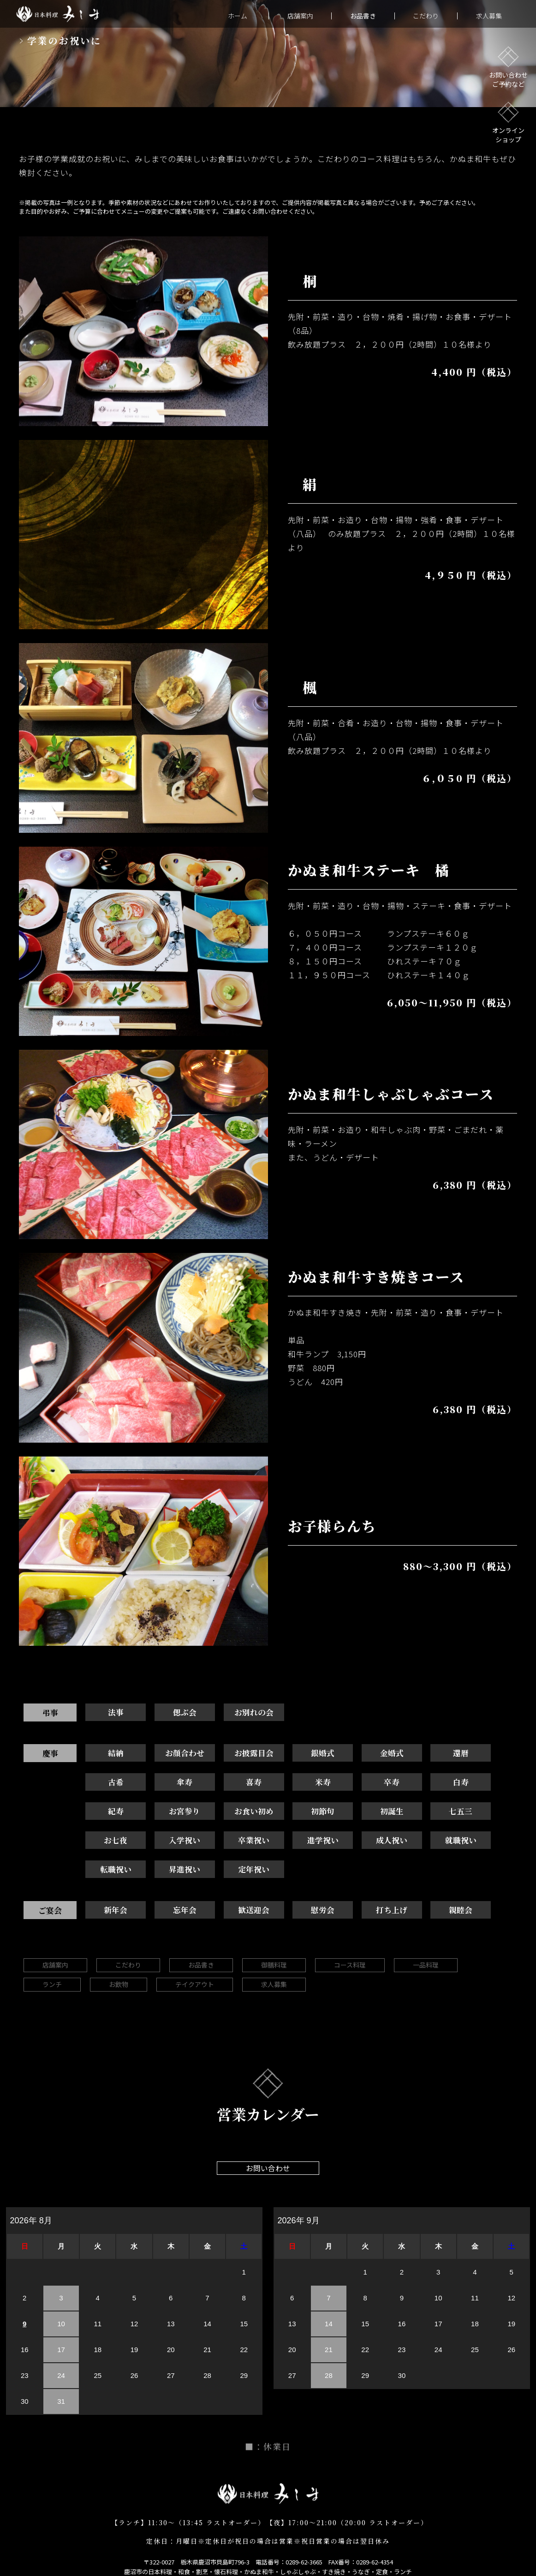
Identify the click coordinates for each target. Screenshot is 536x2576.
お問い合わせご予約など (508, 67)
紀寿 (424, 1783)
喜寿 (175, 1783)
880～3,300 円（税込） (460, 1566)
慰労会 (299, 1883)
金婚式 (361, 1753)
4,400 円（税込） (474, 372)
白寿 (361, 1783)
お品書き (201, 1938)
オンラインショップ (508, 123)
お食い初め (112, 1812)
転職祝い (299, 1842)
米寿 (237, 1783)
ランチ (52, 1957)
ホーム (237, 15)
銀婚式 (299, 1753)
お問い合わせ (268, 2142)
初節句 (174, 1812)
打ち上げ (361, 1883)
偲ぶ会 (174, 1712)
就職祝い (237, 1842)
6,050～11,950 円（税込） (452, 1002)
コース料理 (350, 1938)
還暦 (424, 1753)
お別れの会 (236, 1712)
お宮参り (486, 1783)
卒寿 (299, 1783)
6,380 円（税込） (475, 1185)
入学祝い (424, 1812)
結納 (112, 1753)
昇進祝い (361, 1842)
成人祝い (175, 1842)
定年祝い (424, 1842)
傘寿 (112, 1783)
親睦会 (423, 1883)
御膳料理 (274, 1938)
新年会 (112, 1883)
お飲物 (118, 1957)
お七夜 (361, 1812)
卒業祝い (486, 1812)
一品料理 (426, 1938)
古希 (486, 1753)
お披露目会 (236, 1753)
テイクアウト (194, 1957)
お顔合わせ (174, 1753)
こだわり (426, 15)
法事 (112, 1712)
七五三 (299, 1812)
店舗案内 (300, 15)
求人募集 (489, 15)
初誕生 (237, 1812)
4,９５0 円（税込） (471, 575)
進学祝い (112, 1842)
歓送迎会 (237, 1883)
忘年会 (174, 1883)
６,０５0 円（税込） (469, 778)
